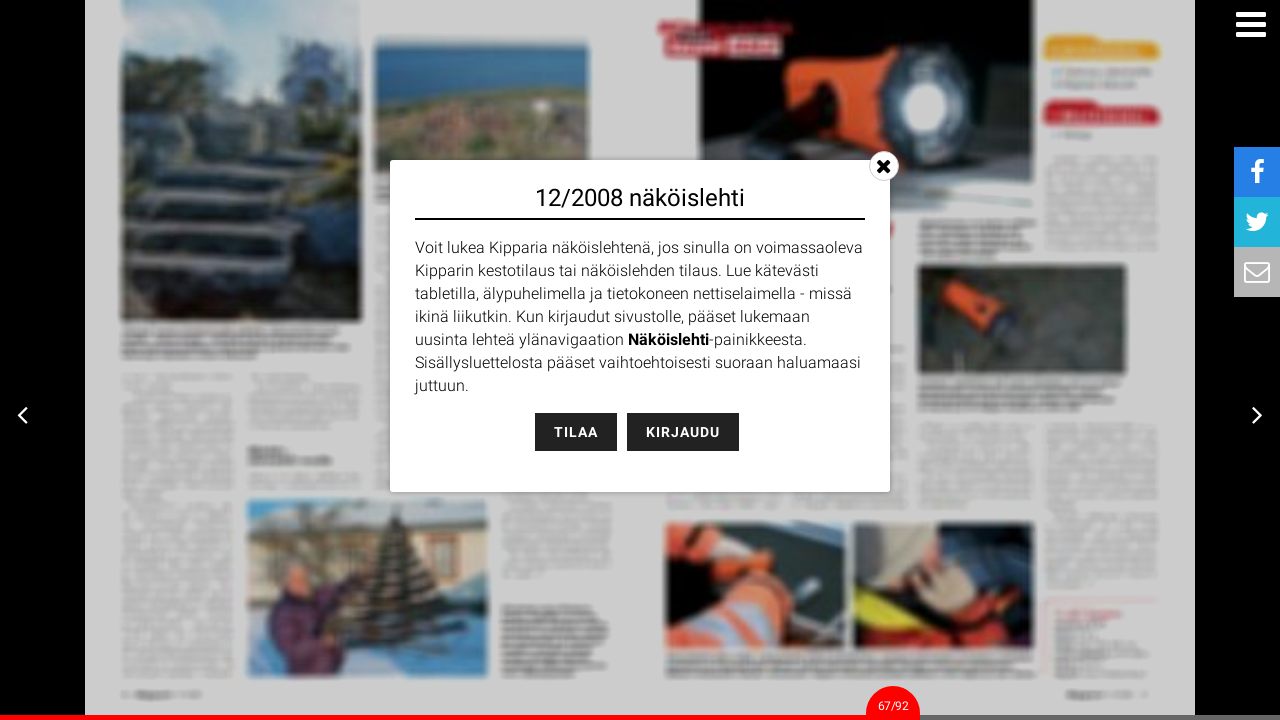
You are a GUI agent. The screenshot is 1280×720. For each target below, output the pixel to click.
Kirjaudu (683, 432)
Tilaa (576, 432)
